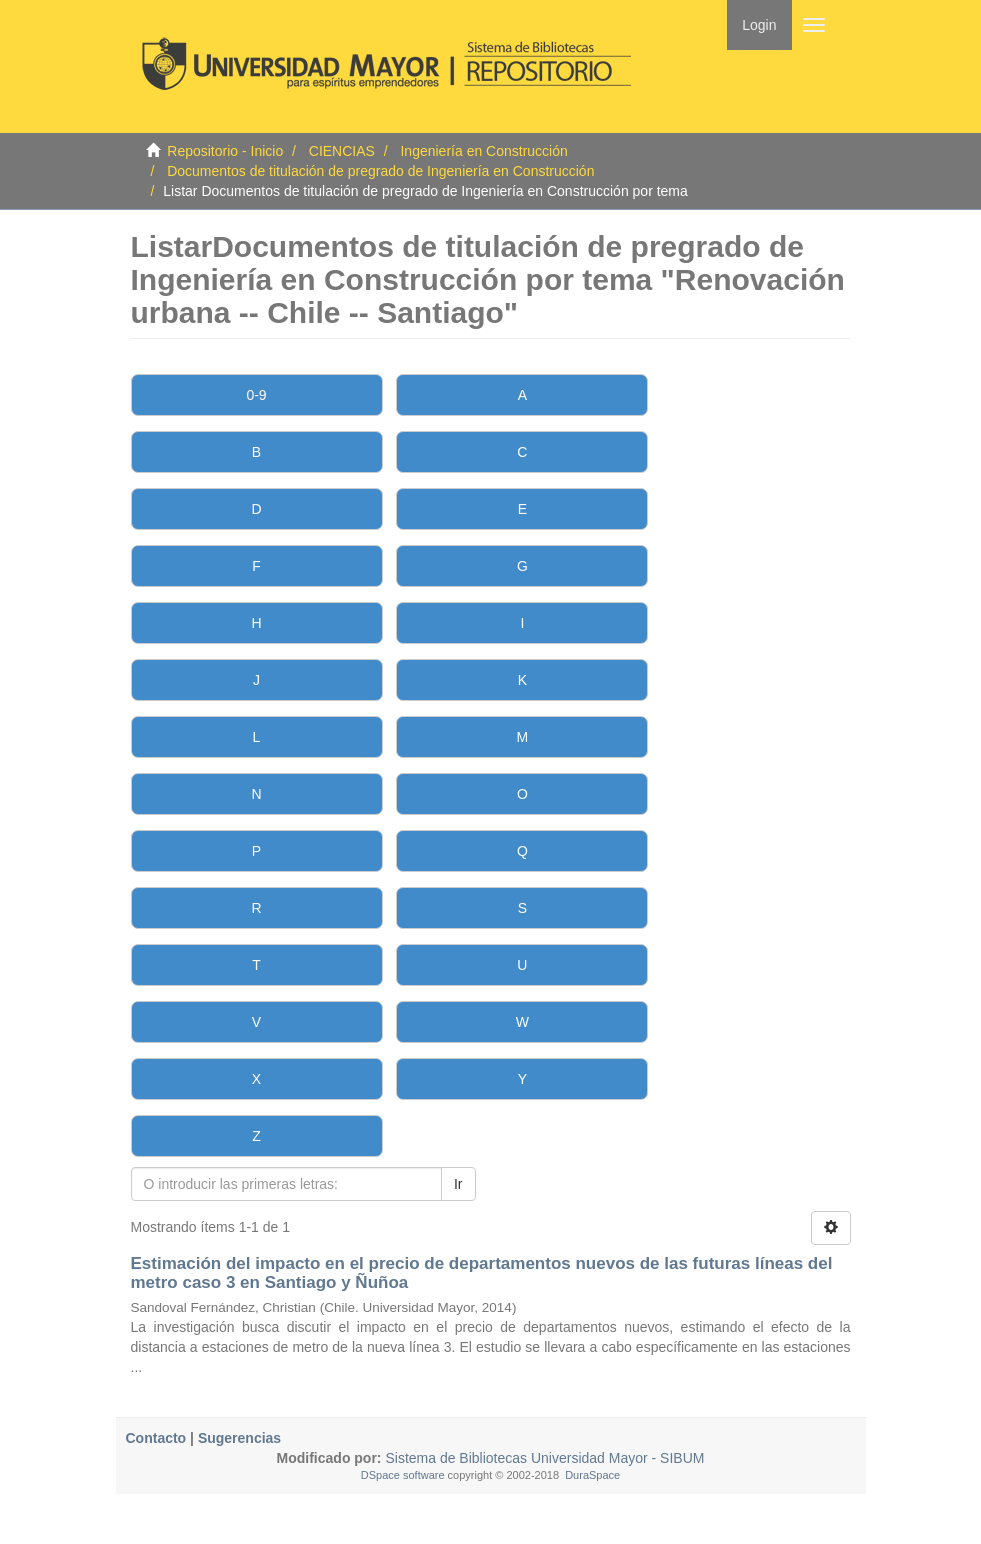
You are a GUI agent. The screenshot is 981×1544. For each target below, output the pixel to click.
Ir (458, 1184)
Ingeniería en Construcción (483, 151)
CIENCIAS (342, 151)
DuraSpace (592, 1475)
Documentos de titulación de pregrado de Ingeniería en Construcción (380, 171)
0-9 (256, 395)
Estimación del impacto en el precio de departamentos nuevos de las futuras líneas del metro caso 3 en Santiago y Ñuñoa (482, 1273)
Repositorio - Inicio (225, 151)
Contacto (156, 1438)
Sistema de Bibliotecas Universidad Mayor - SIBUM (543, 1458)
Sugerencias (239, 1438)
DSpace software (403, 1475)
